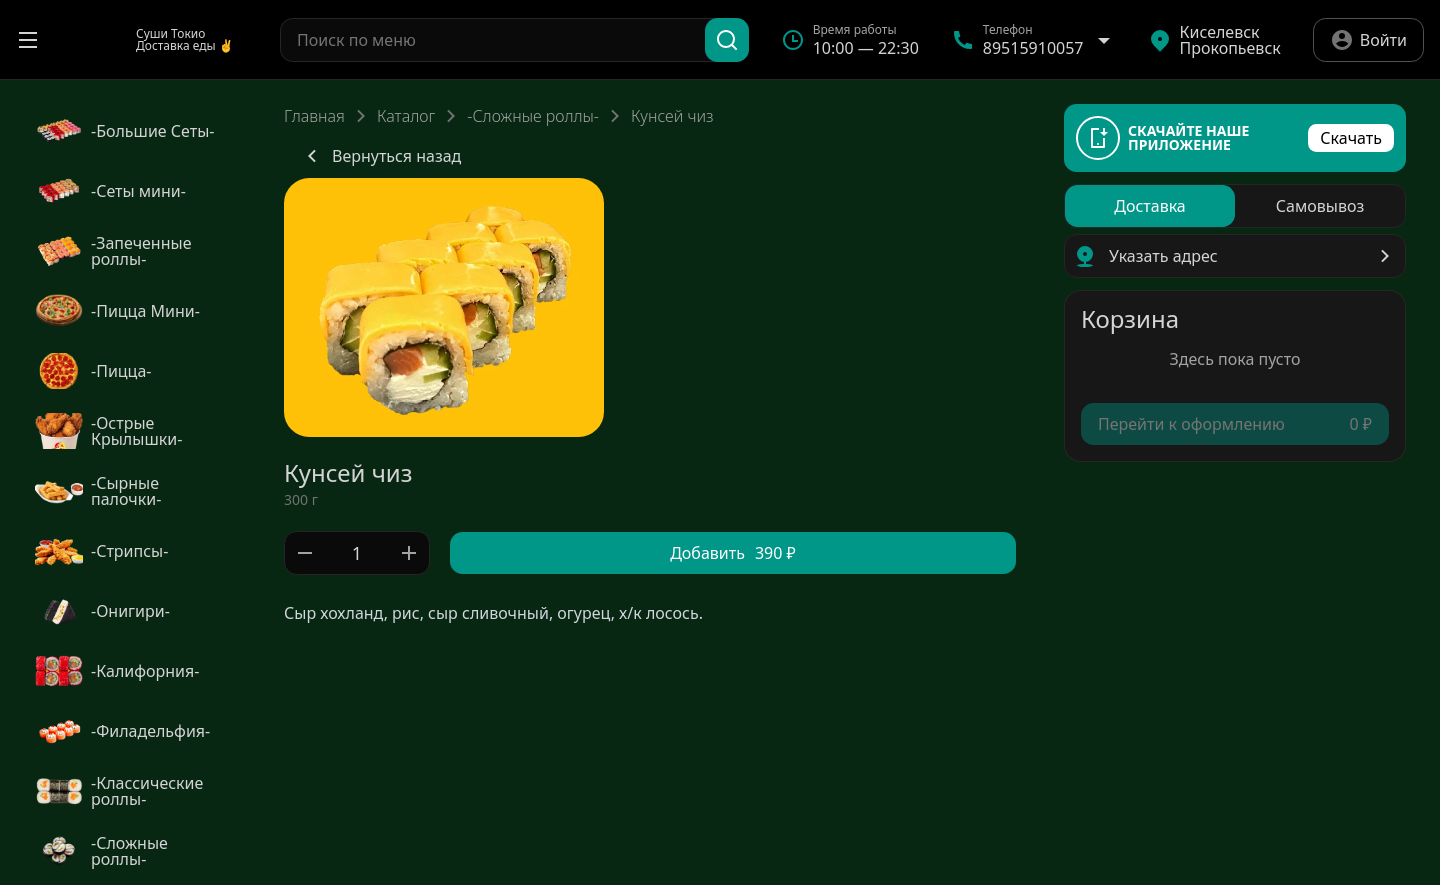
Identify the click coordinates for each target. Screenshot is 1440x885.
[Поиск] (727, 40)
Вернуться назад (380, 156)
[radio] (1150, 206)
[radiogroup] (1235, 206)
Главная (314, 116)
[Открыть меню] (28, 40)
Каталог (406, 116)
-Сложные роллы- (533, 116)
